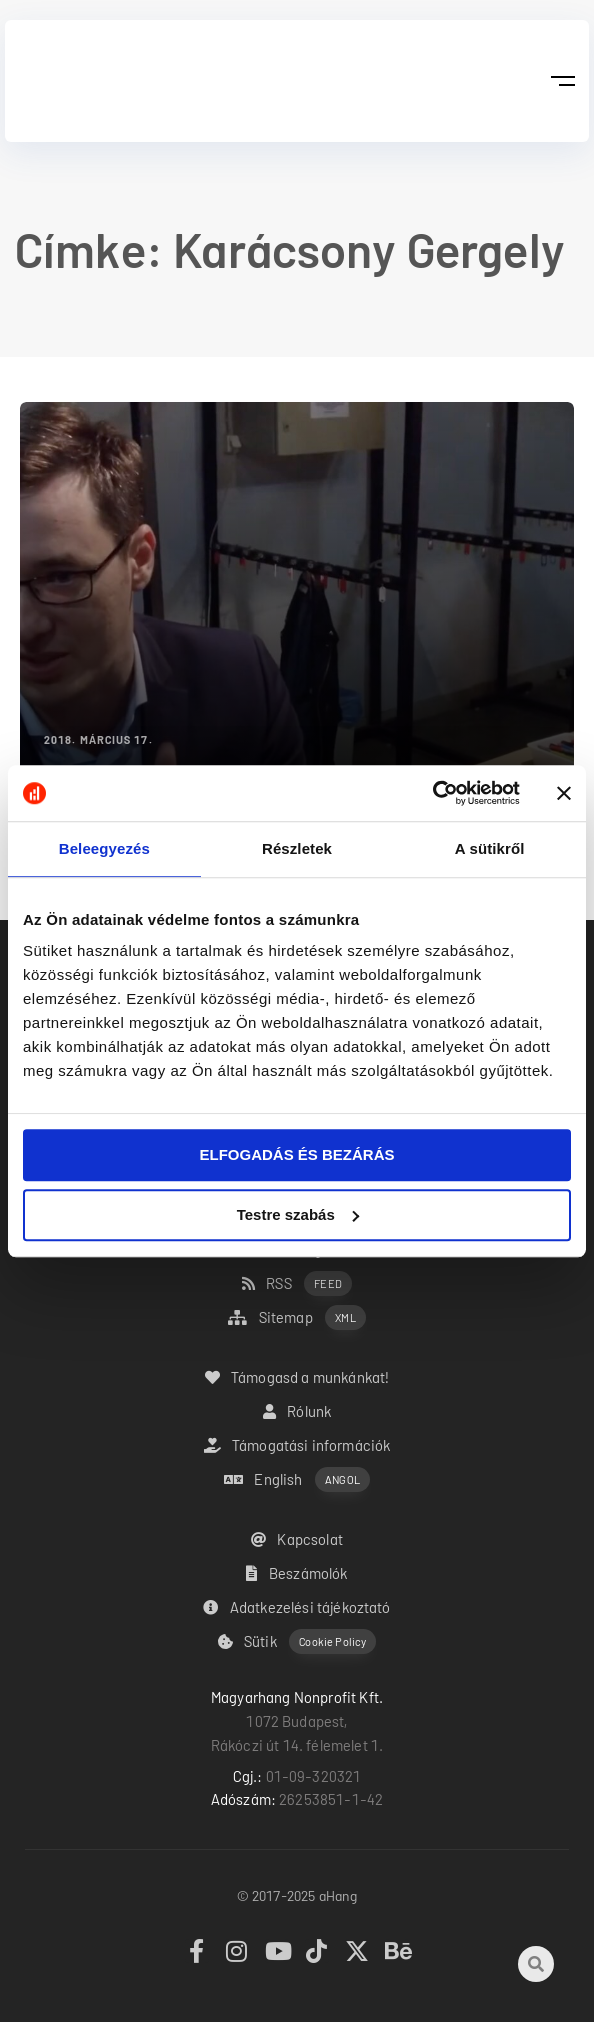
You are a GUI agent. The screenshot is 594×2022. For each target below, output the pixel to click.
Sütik (297, 1641)
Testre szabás (298, 1214)
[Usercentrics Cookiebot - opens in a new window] (432, 793)
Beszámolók (296, 1573)
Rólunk (297, 1411)
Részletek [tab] (297, 848)
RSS (297, 1283)
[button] (562, 81)
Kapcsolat (297, 1539)
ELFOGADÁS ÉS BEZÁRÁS (296, 1154)
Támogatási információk (297, 1445)
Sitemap (297, 1317)
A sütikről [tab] (490, 848)
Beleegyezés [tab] (104, 848)
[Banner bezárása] (564, 793)
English (297, 1479)
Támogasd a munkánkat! (297, 1377)
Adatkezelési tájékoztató (296, 1607)
